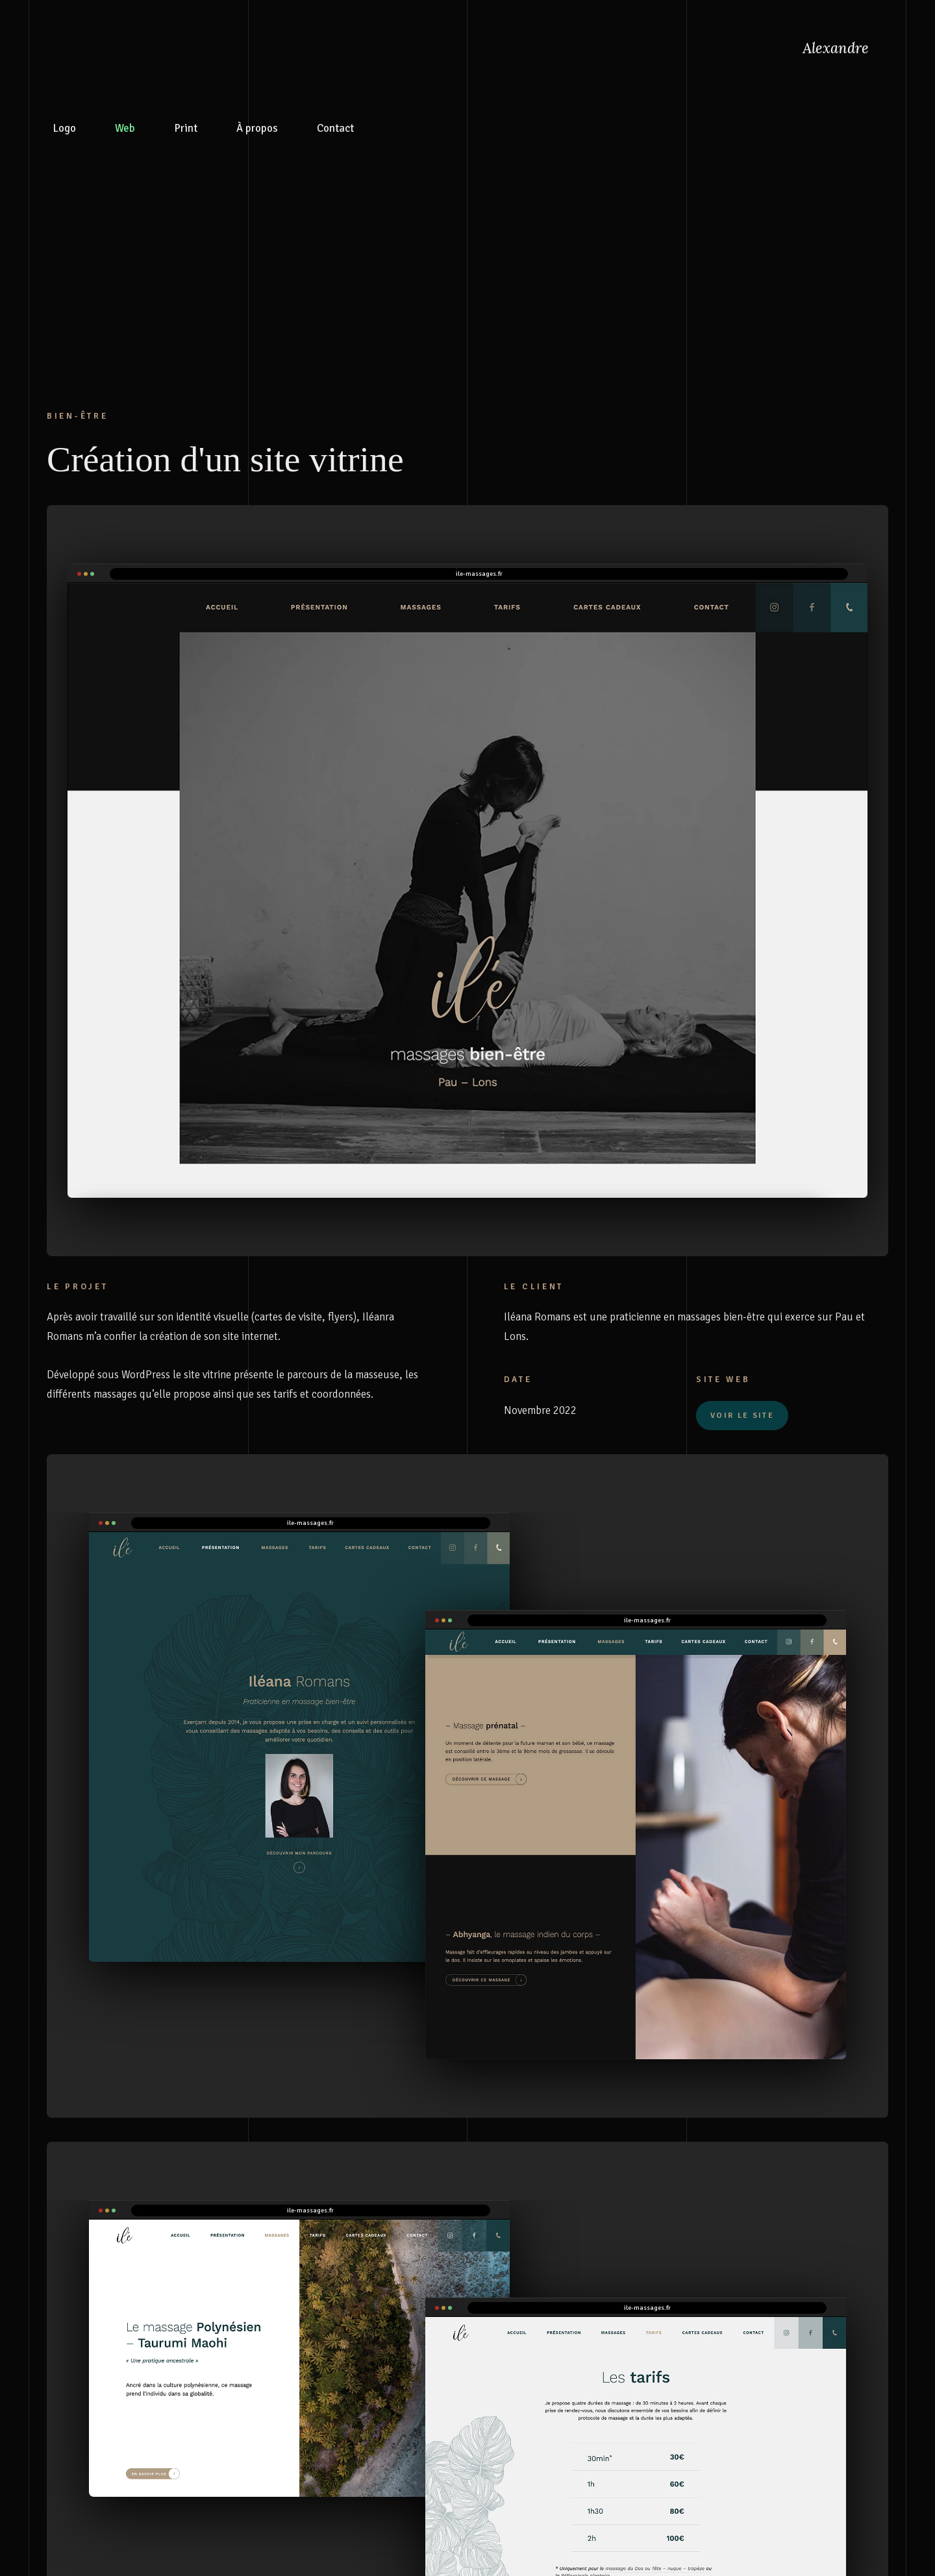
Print (185, 123)
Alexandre (836, 48)
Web (125, 123)
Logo (64, 123)
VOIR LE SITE (742, 1415)
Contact (335, 123)
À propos (257, 123)
